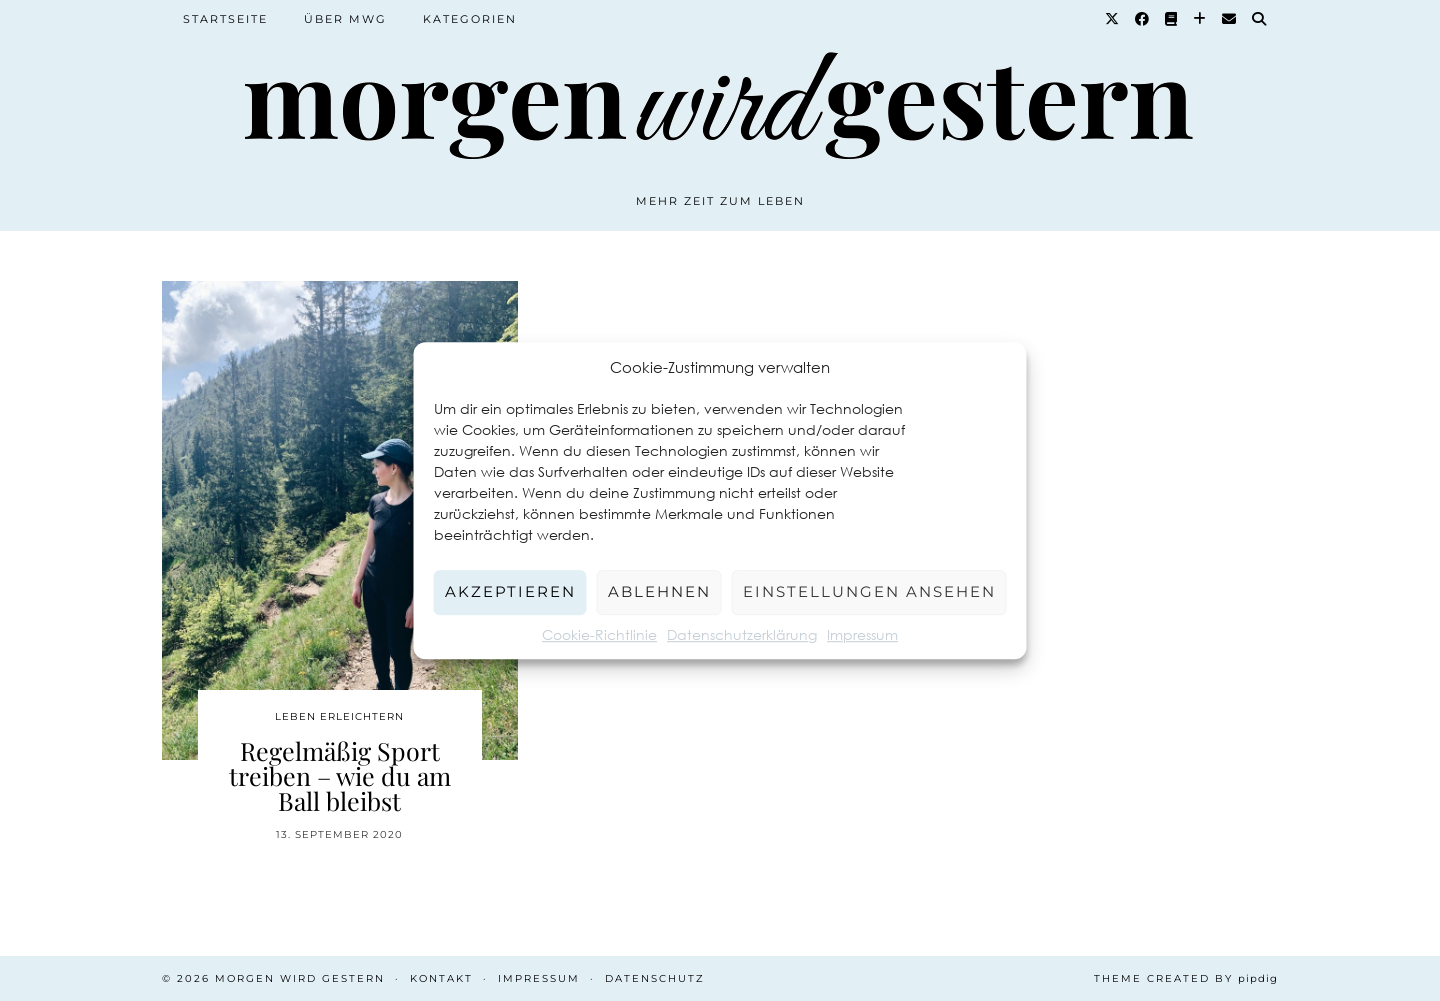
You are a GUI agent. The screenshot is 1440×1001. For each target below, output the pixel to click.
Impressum (862, 634)
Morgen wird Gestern (300, 978)
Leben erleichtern (339, 716)
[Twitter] (1113, 19)
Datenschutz (655, 978)
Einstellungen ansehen (869, 591)
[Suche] (1260, 19)
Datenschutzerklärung (742, 634)
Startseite (225, 19)
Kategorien (470, 19)
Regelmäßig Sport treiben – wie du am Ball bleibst (340, 775)
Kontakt (441, 978)
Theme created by (1186, 978)
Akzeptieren (510, 591)
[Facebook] (1143, 19)
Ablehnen (659, 591)
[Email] (1230, 19)
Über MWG (345, 19)
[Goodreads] (1172, 19)
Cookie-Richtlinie (599, 634)
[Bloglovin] (1200, 19)
